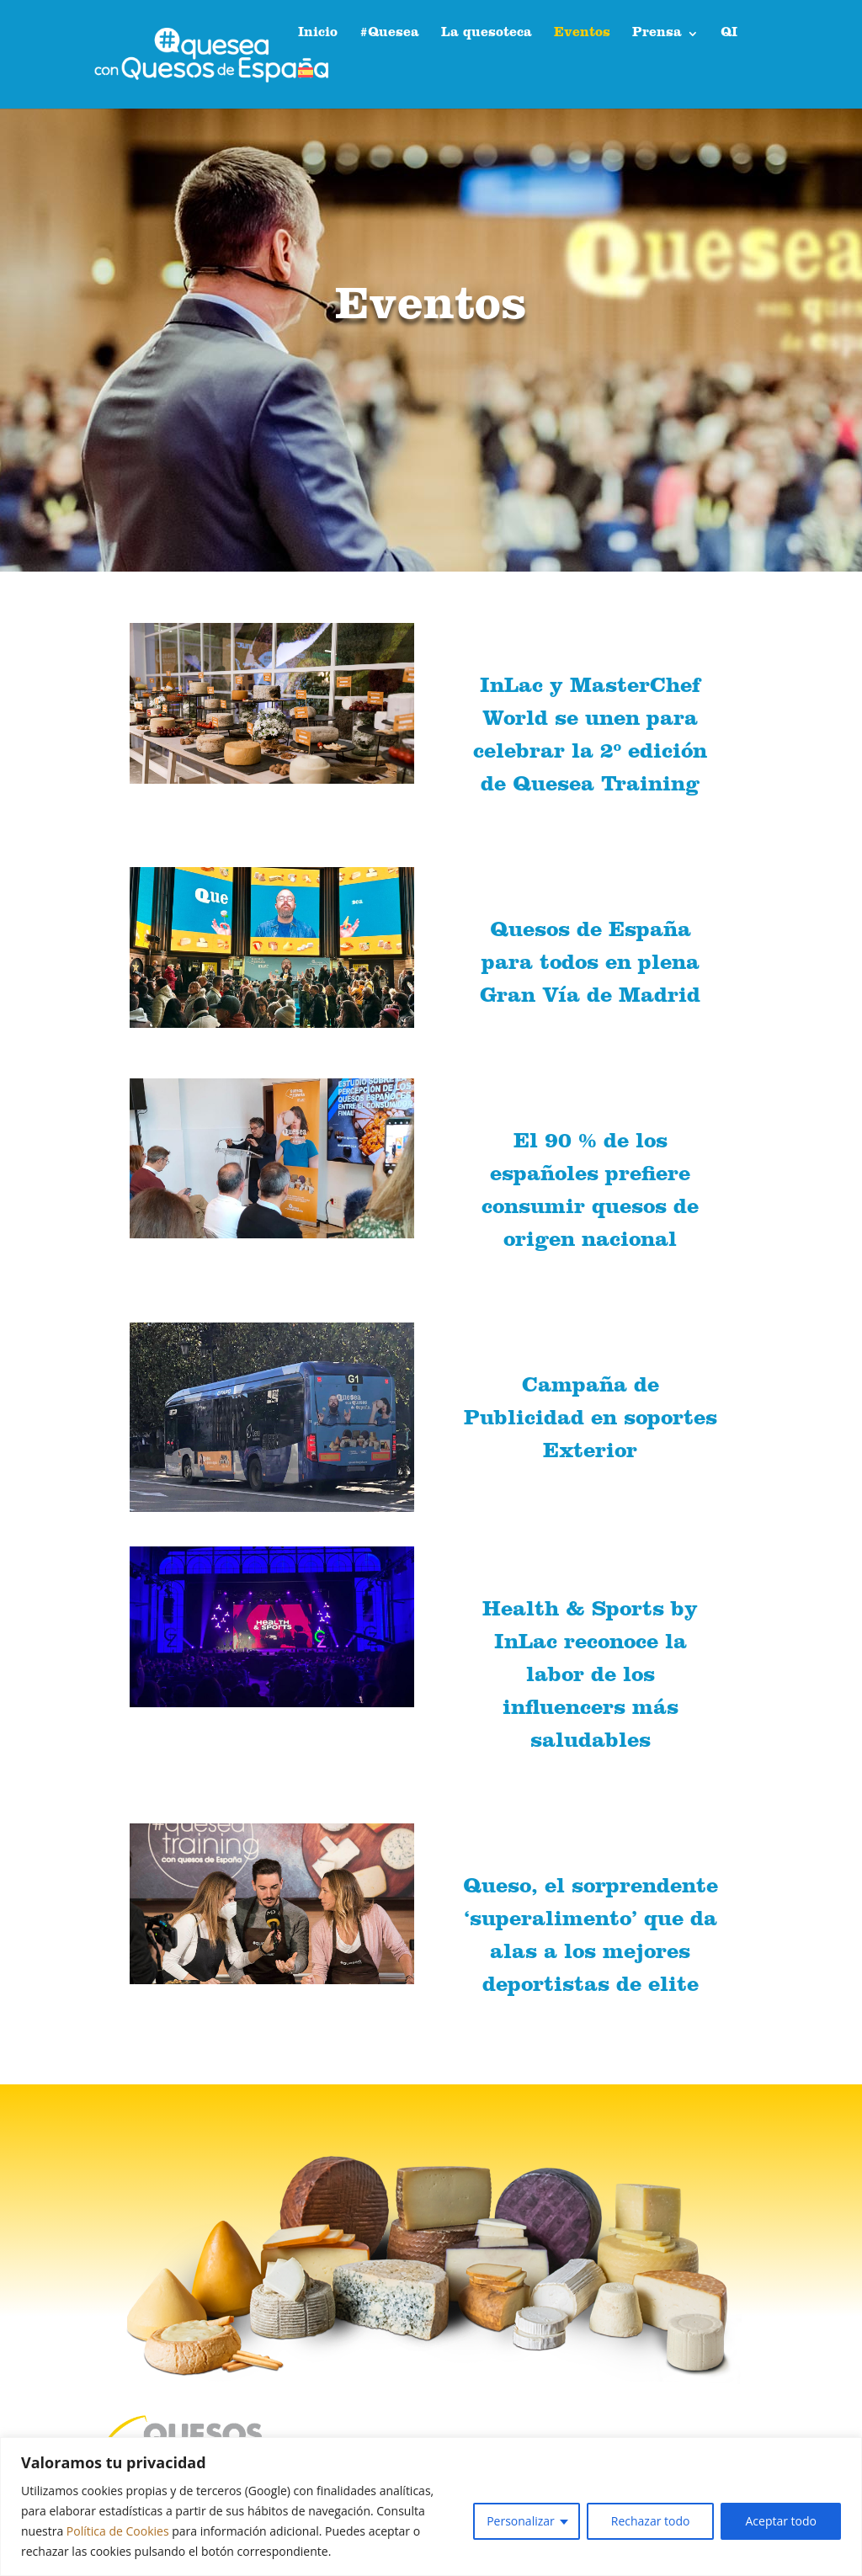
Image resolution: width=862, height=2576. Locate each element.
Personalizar (521, 2521)
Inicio (318, 34)
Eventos (582, 34)
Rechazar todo (650, 2521)
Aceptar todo (781, 2521)
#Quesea (389, 34)
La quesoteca (486, 34)
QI (729, 34)
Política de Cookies (118, 2531)
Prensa (657, 34)
